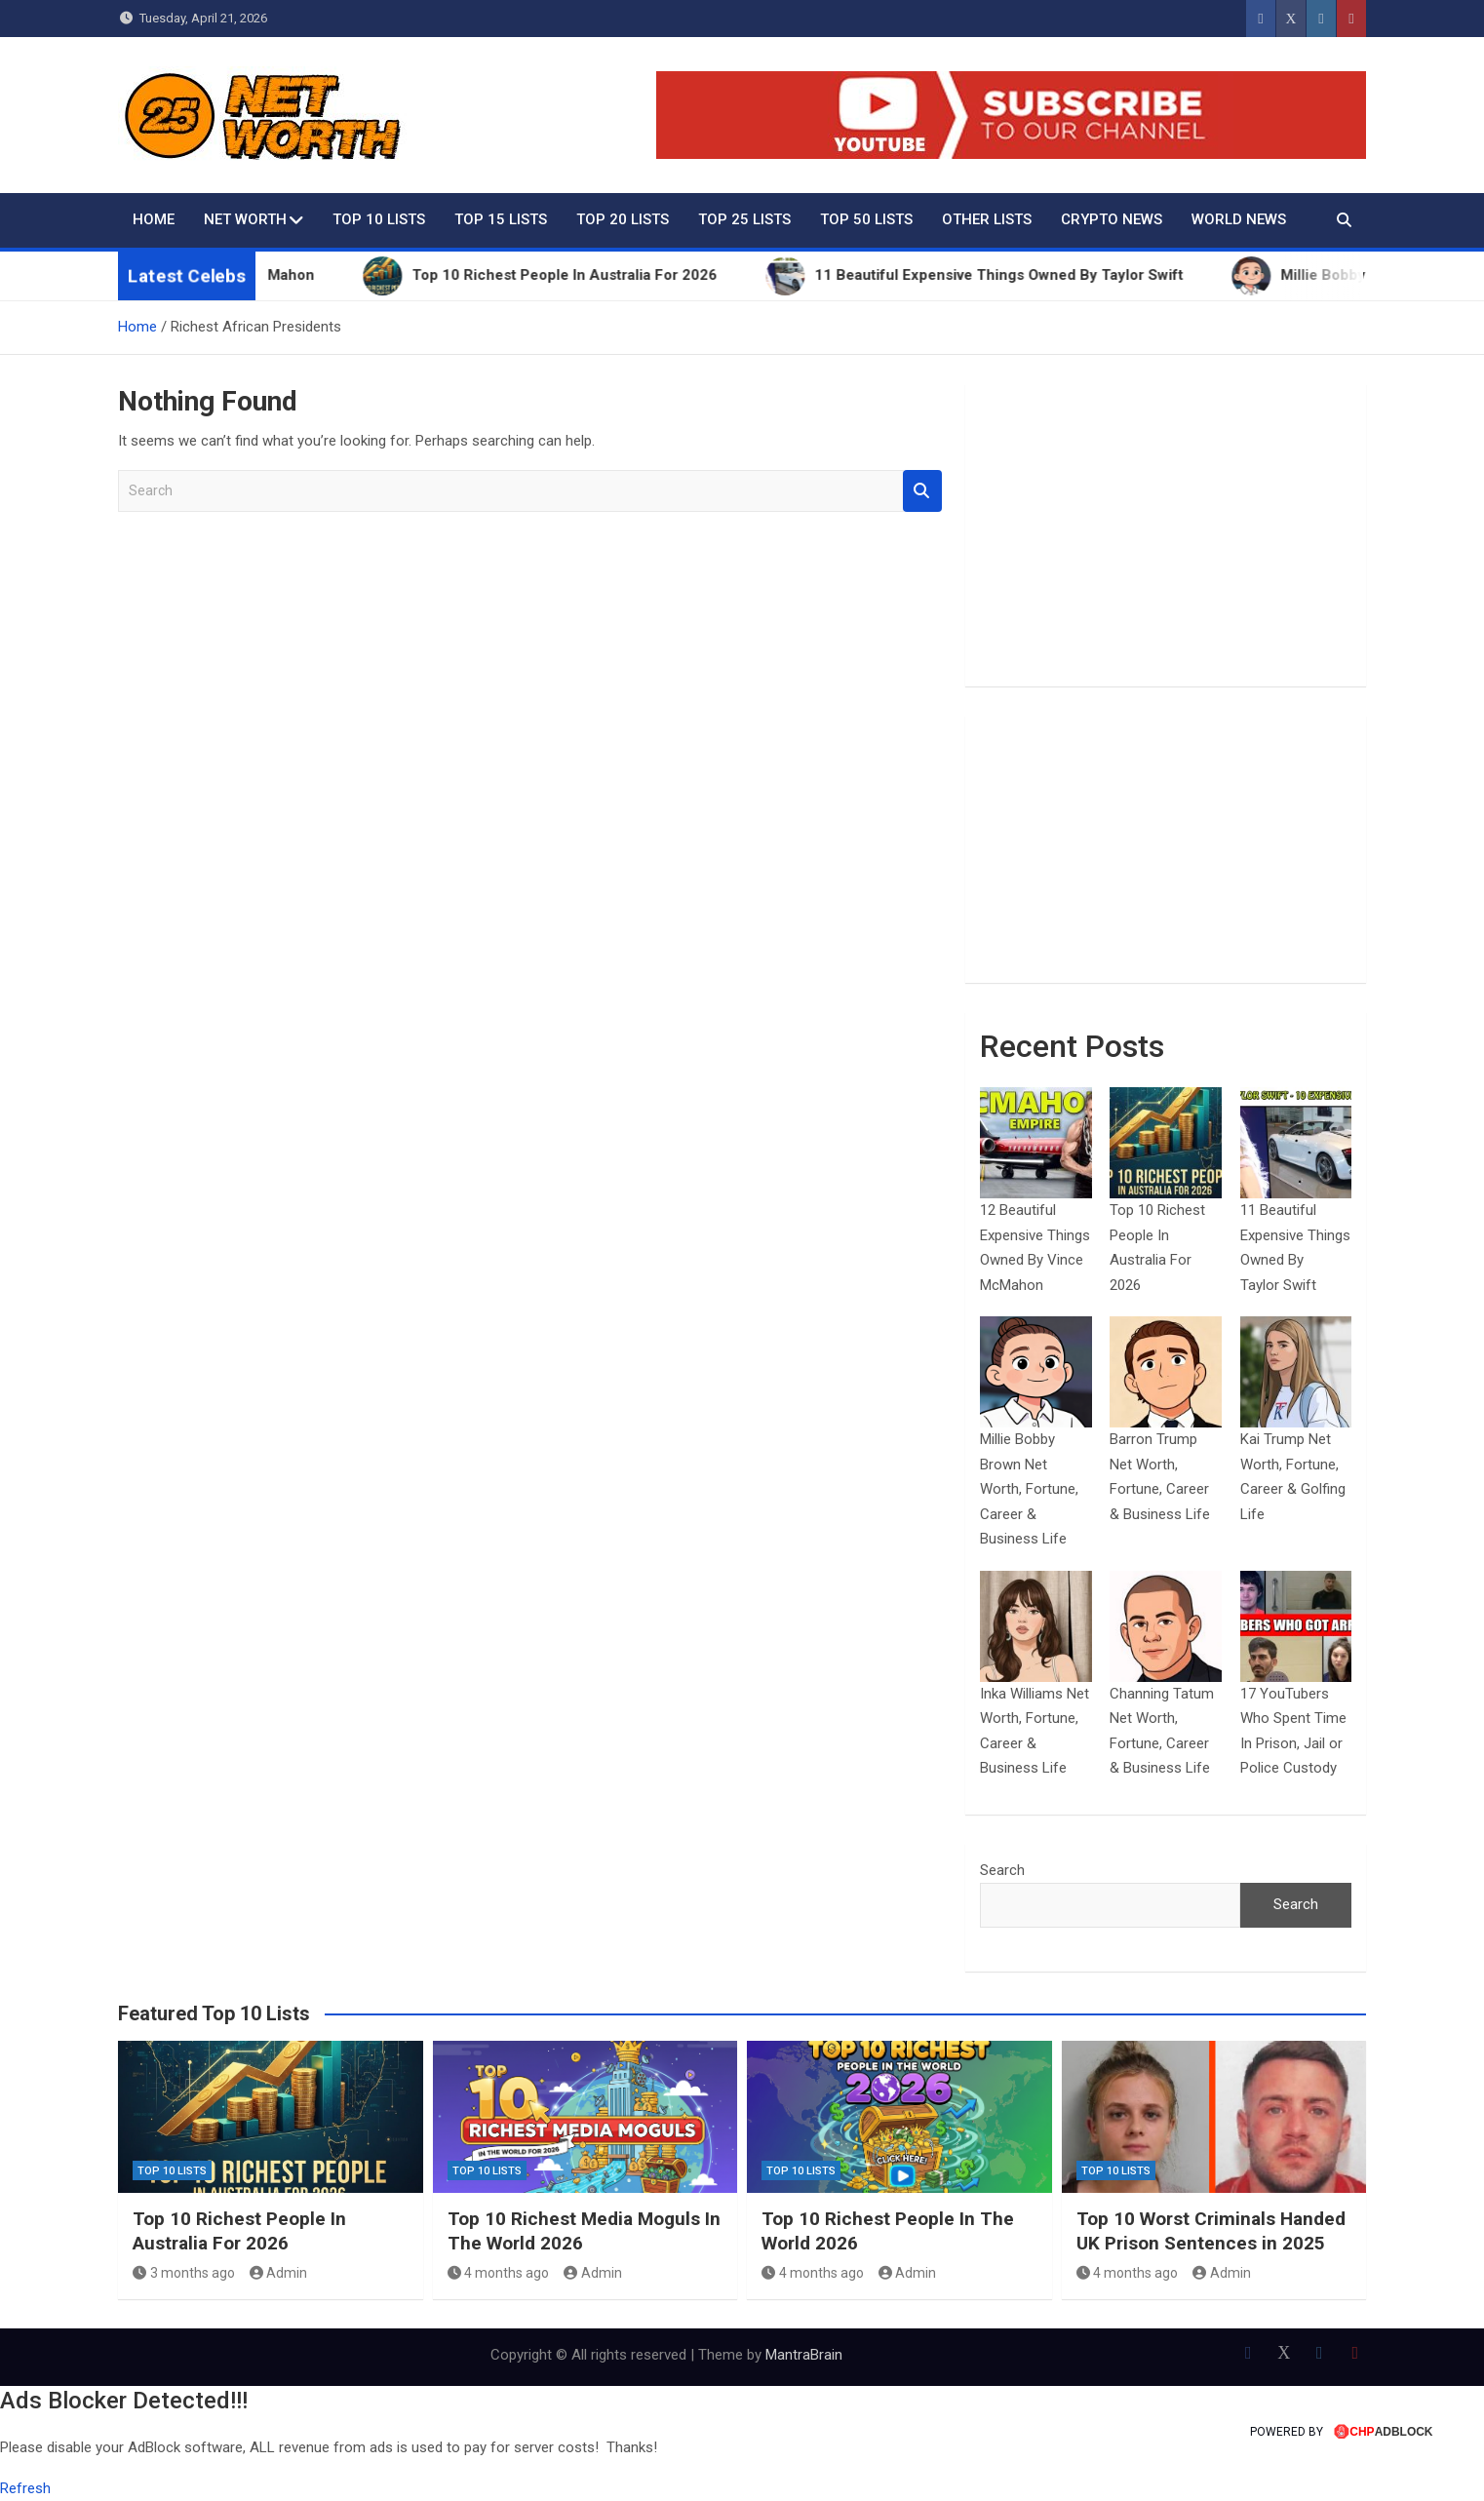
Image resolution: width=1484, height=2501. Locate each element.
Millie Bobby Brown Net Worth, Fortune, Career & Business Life (1029, 1488)
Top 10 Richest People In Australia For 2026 (239, 2231)
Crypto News (1111, 219)
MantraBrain (803, 2355)
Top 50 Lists (866, 219)
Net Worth (245, 219)
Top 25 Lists (744, 219)
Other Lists (987, 219)
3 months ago (184, 2273)
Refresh (25, 2488)
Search (922, 491)
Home (154, 219)
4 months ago (499, 2273)
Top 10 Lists (378, 219)
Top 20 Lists (622, 219)
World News (1238, 219)
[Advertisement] (1165, 535)
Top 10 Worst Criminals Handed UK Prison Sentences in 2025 (1211, 2231)
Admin (279, 2273)
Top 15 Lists (500, 219)
